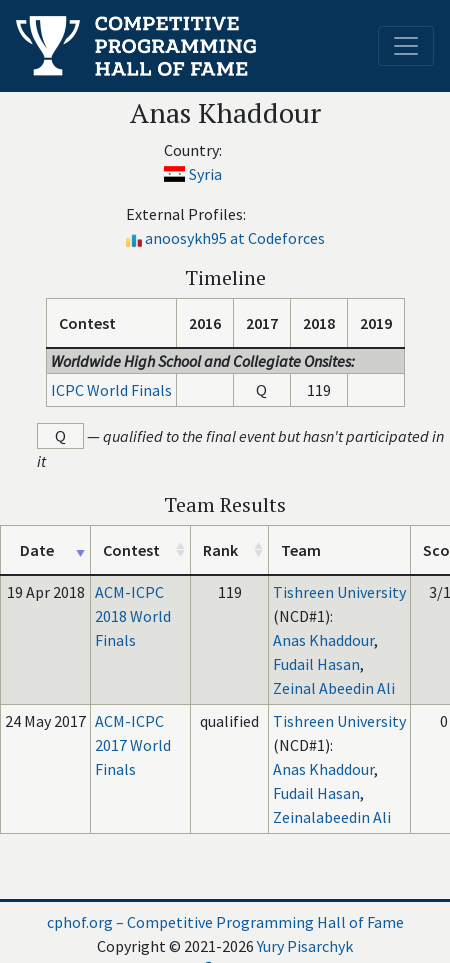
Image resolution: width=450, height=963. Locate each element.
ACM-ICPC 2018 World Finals (133, 616)
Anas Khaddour (323, 640)
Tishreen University (339, 592)
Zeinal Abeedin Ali (334, 688)
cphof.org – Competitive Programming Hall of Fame (225, 922)
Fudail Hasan (316, 664)
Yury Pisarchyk (305, 946)
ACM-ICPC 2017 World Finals (133, 745)
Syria (205, 174)
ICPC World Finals (111, 390)
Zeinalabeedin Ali (332, 817)
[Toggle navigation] (406, 46)
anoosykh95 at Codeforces (235, 238)
